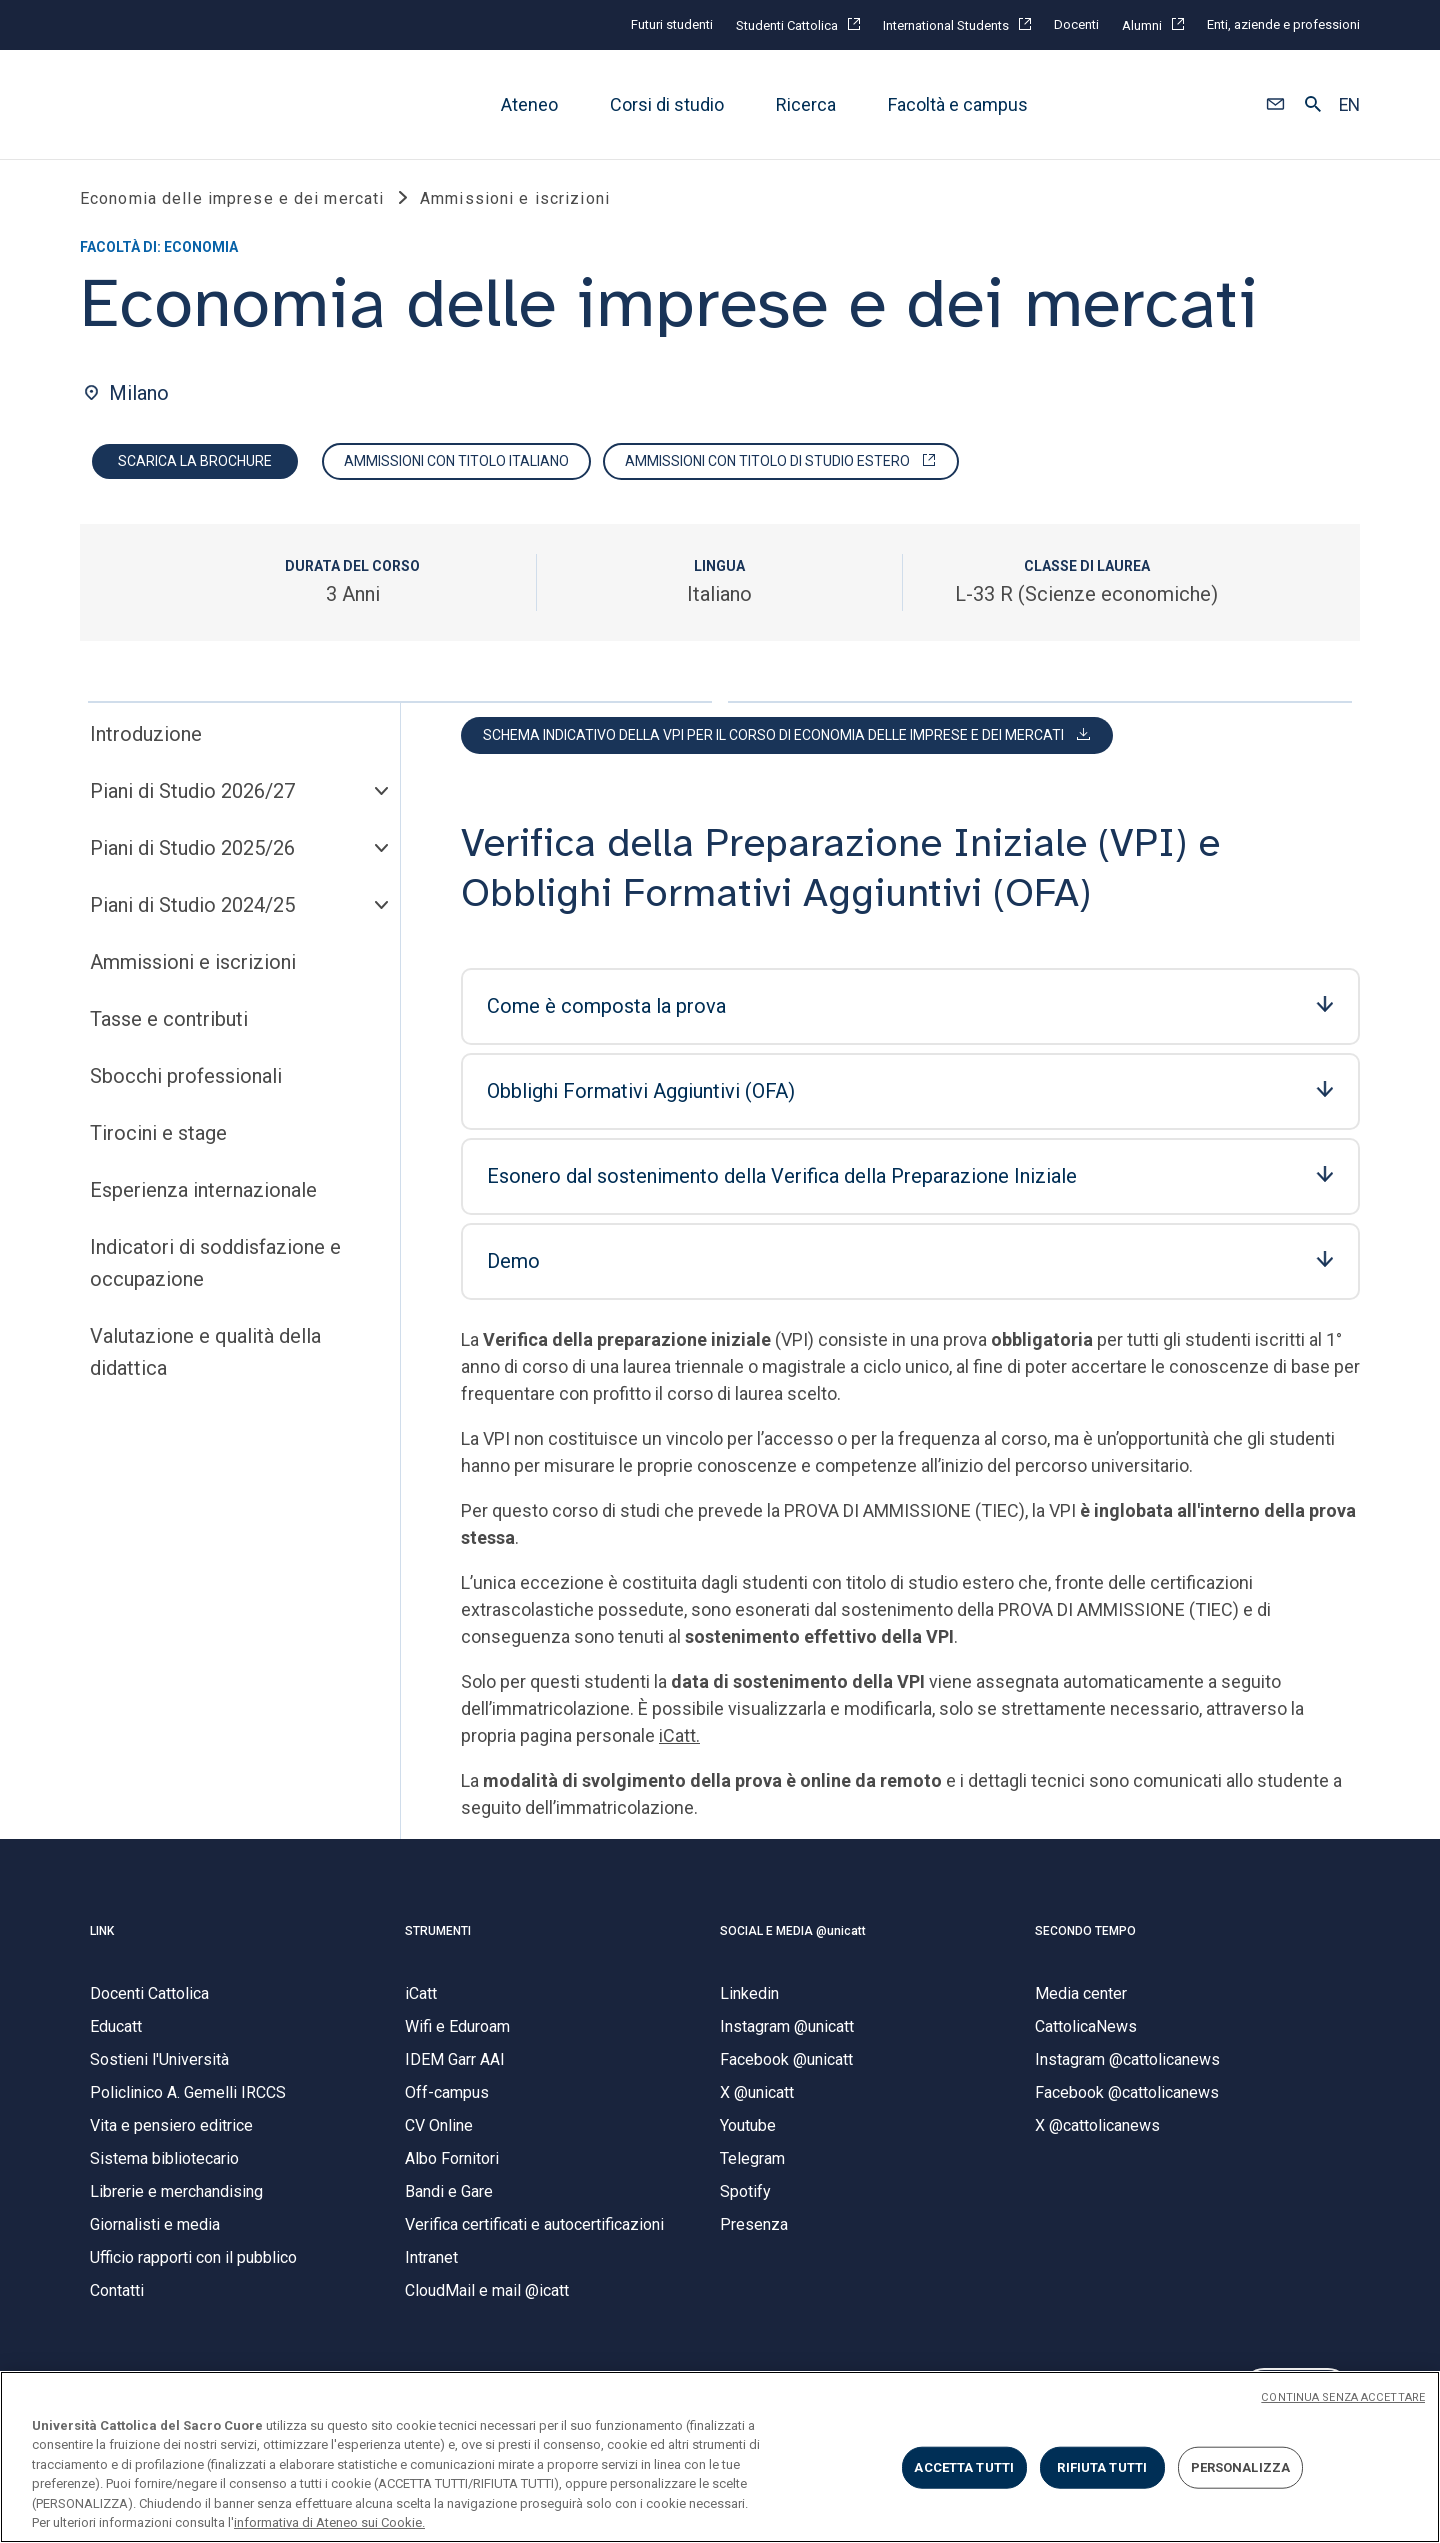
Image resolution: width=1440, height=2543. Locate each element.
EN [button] (1349, 105)
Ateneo (529, 104)
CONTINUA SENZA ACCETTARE (1343, 2397)
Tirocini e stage (158, 1141)
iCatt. (679, 1743)
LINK (102, 1938)
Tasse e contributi (169, 1027)
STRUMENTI (438, 1938)
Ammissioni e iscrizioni (193, 970)
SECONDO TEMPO (1085, 1938)
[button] (1275, 105)
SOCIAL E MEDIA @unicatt (793, 1938)
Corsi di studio (667, 104)
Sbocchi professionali (186, 1084)
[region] (720, 2457)
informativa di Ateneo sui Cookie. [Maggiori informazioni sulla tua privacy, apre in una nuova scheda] (329, 2522)
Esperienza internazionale (203, 1198)
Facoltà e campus (958, 104)
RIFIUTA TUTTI (1102, 2467)
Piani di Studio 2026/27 (192, 799)
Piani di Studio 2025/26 (192, 856)
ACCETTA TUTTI (964, 2467)
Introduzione (146, 742)
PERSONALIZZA (1241, 2467)
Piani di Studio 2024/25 (192, 913)
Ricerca (806, 104)
